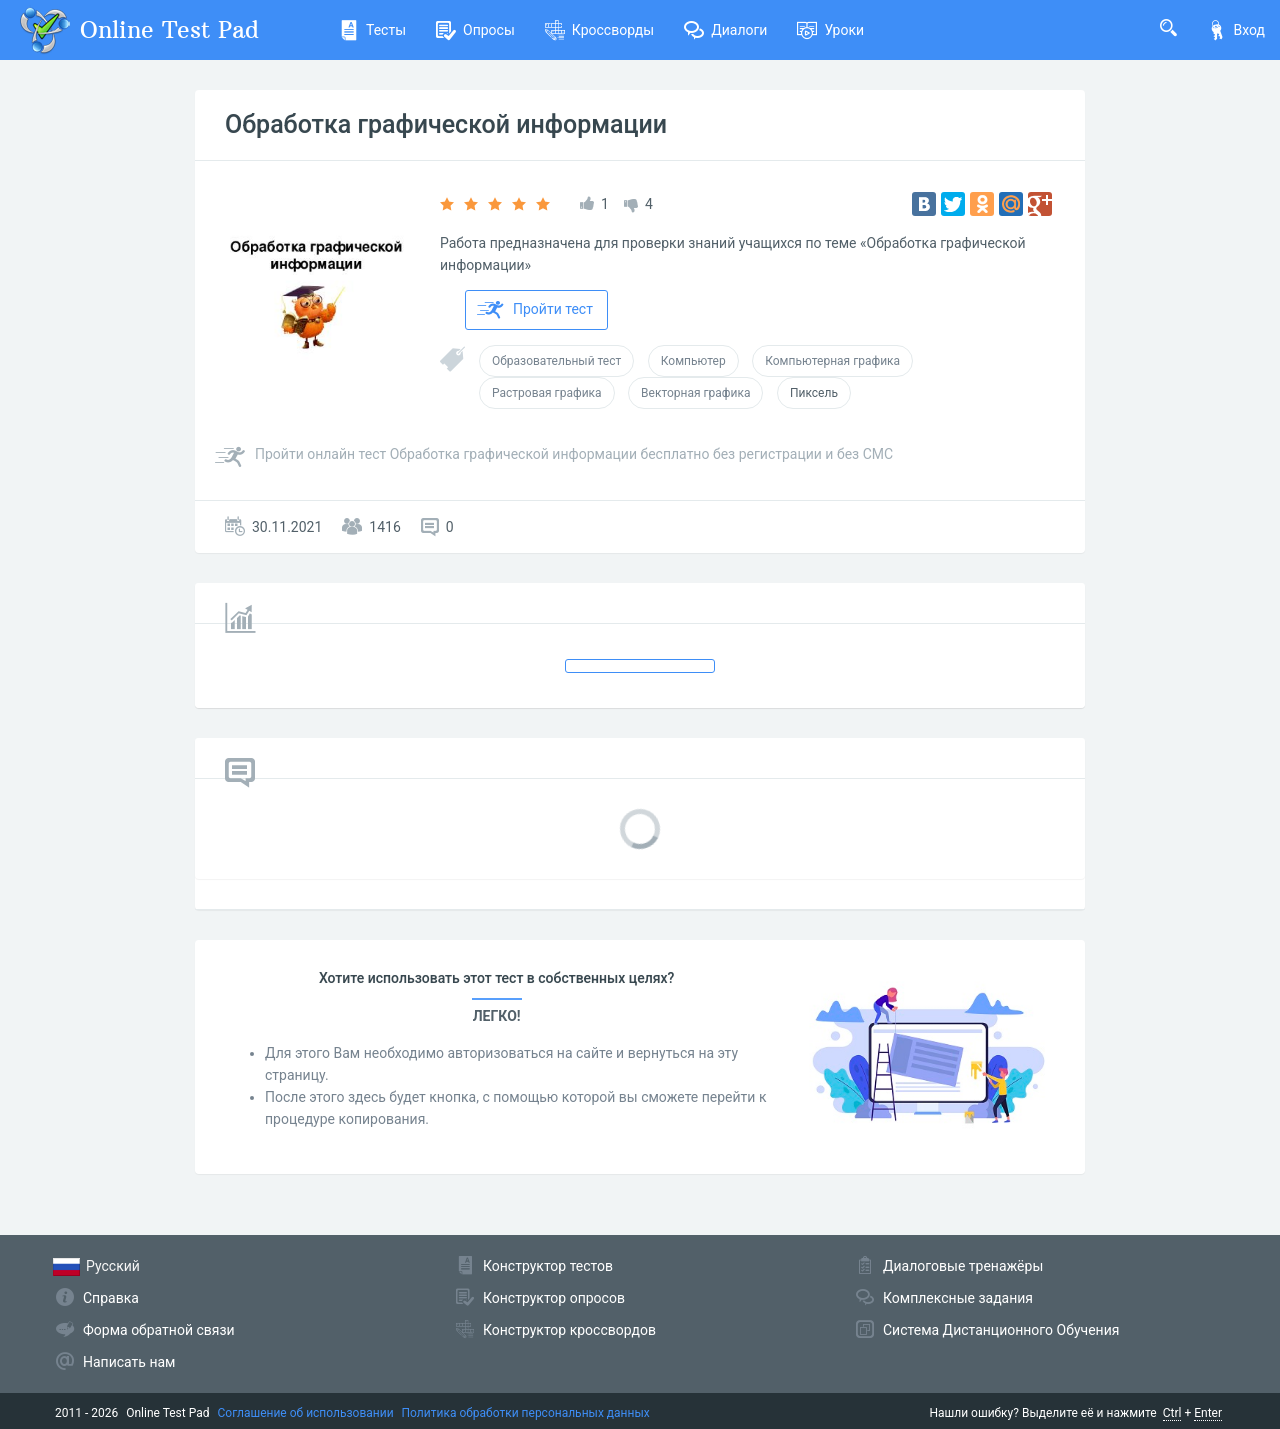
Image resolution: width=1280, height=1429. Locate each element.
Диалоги (725, 30)
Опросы (475, 30)
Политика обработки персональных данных (526, 1413)
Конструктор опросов (554, 1298)
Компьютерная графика (832, 361)
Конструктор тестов (548, 1266)
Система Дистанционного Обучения (1001, 1330)
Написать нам (129, 1362)
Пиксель (814, 393)
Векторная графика (695, 393)
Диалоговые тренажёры (963, 1266)
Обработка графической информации (446, 124)
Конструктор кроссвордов (569, 1330)
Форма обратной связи (159, 1330)
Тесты (372, 30)
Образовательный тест (556, 361)
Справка (111, 1298)
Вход (1236, 30)
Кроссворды (599, 30)
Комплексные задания (958, 1298)
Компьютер (693, 361)
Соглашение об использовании (306, 1413)
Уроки (830, 30)
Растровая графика (547, 393)
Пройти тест (535, 310)
